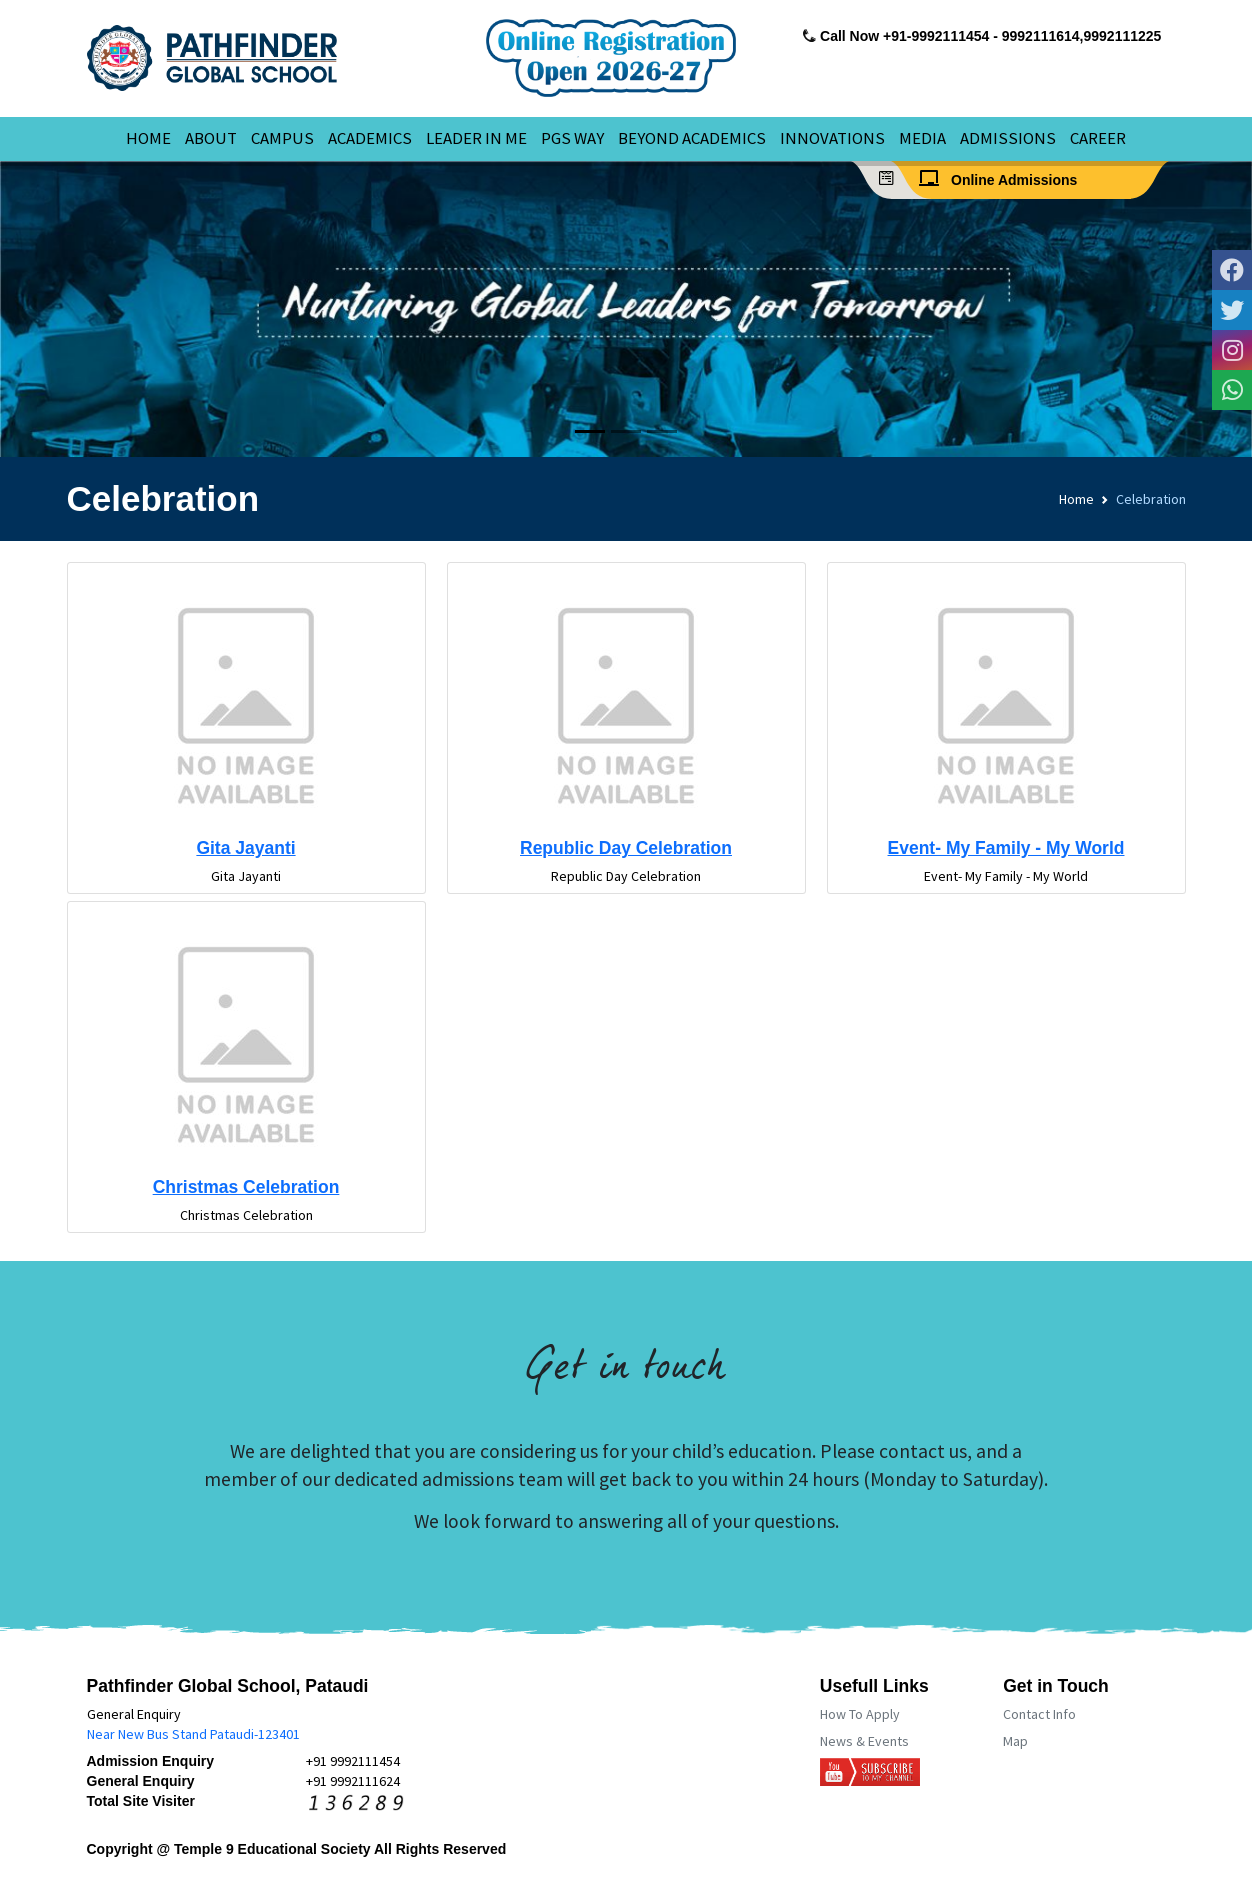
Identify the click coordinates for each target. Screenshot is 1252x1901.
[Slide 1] (590, 431)
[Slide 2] (626, 431)
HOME (148, 138)
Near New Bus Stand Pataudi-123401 (193, 1734)
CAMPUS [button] (282, 138)
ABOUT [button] (211, 138)
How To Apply (860, 1714)
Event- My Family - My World (1006, 848)
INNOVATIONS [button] (832, 138)
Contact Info (1039, 1714)
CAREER (1098, 138)
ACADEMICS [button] (370, 138)
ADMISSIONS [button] (1008, 138)
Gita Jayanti (245, 848)
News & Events (864, 1741)
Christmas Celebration (246, 1187)
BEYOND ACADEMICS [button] (692, 138)
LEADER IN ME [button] (476, 138)
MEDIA (922, 138)
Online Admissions (1004, 179)
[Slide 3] (662, 431)
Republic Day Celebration (626, 848)
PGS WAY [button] (572, 138)
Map (1015, 1741)
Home (1076, 499)
